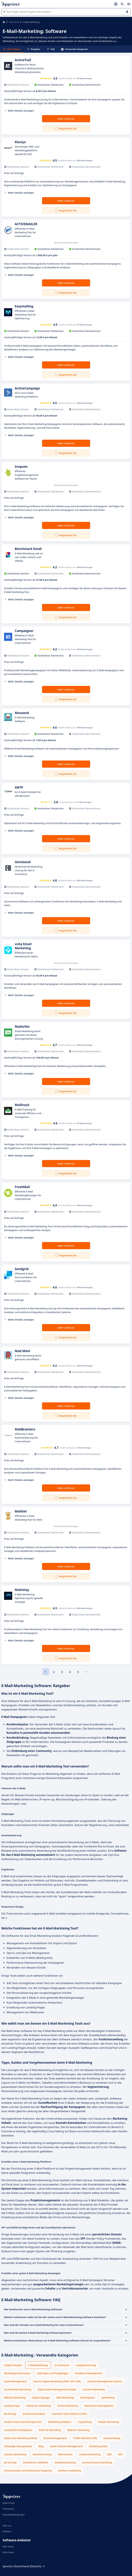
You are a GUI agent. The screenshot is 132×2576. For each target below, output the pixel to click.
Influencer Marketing (38, 2405)
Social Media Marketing (17, 2389)
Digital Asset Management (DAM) (57, 2389)
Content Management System (104, 2381)
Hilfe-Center (8, 2552)
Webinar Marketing (78, 2430)
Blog (41, 2446)
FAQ (51, 49)
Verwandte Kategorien (74, 49)
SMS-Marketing (65, 2397)
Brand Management (55, 2438)
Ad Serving (10, 2462)
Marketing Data (98, 2446)
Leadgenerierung (86, 2365)
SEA (120, 2454)
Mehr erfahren (65, 118)
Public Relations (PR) (85, 2438)
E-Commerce (62, 2365)
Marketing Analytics (59, 2421)
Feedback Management (88, 2373)
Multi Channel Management (66, 2446)
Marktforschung (42, 2454)
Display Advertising (15, 2454)
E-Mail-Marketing (38, 2365)
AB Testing (10, 2413)
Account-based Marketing (97, 2462)
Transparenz (8, 2508)
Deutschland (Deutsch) (30, 2566)
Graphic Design (13, 2365)
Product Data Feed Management (23, 2421)
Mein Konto (8, 2546)
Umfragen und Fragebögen (53, 2373)
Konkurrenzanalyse (34, 2413)
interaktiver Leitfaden (35, 2462)
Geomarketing (111, 2438)
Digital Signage (41, 2397)
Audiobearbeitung (65, 2462)
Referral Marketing (50, 2430)
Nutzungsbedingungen (14, 2514)
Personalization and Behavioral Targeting (28, 2470)
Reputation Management (99, 2405)
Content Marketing (94, 2389)
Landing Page (12, 2405)
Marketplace (87, 2397)
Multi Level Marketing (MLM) (20, 2438)
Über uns (7, 2525)
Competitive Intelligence (18, 2430)
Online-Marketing (67, 2405)
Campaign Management (18, 2446)
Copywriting (85, 2421)
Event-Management (15, 2381)
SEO (109, 2454)
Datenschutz (9, 2502)
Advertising (108, 2397)
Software (7, 2531)
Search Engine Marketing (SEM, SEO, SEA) (57, 2381)
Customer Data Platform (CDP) (69, 2413)
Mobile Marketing (108, 2421)
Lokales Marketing (90, 2454)
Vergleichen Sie (67, 128)
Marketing (14, 22)
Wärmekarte (65, 2454)
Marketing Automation (17, 2373)
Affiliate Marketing (15, 2397)
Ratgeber (33, 49)
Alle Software (12, 49)
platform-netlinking (69, 2470)
